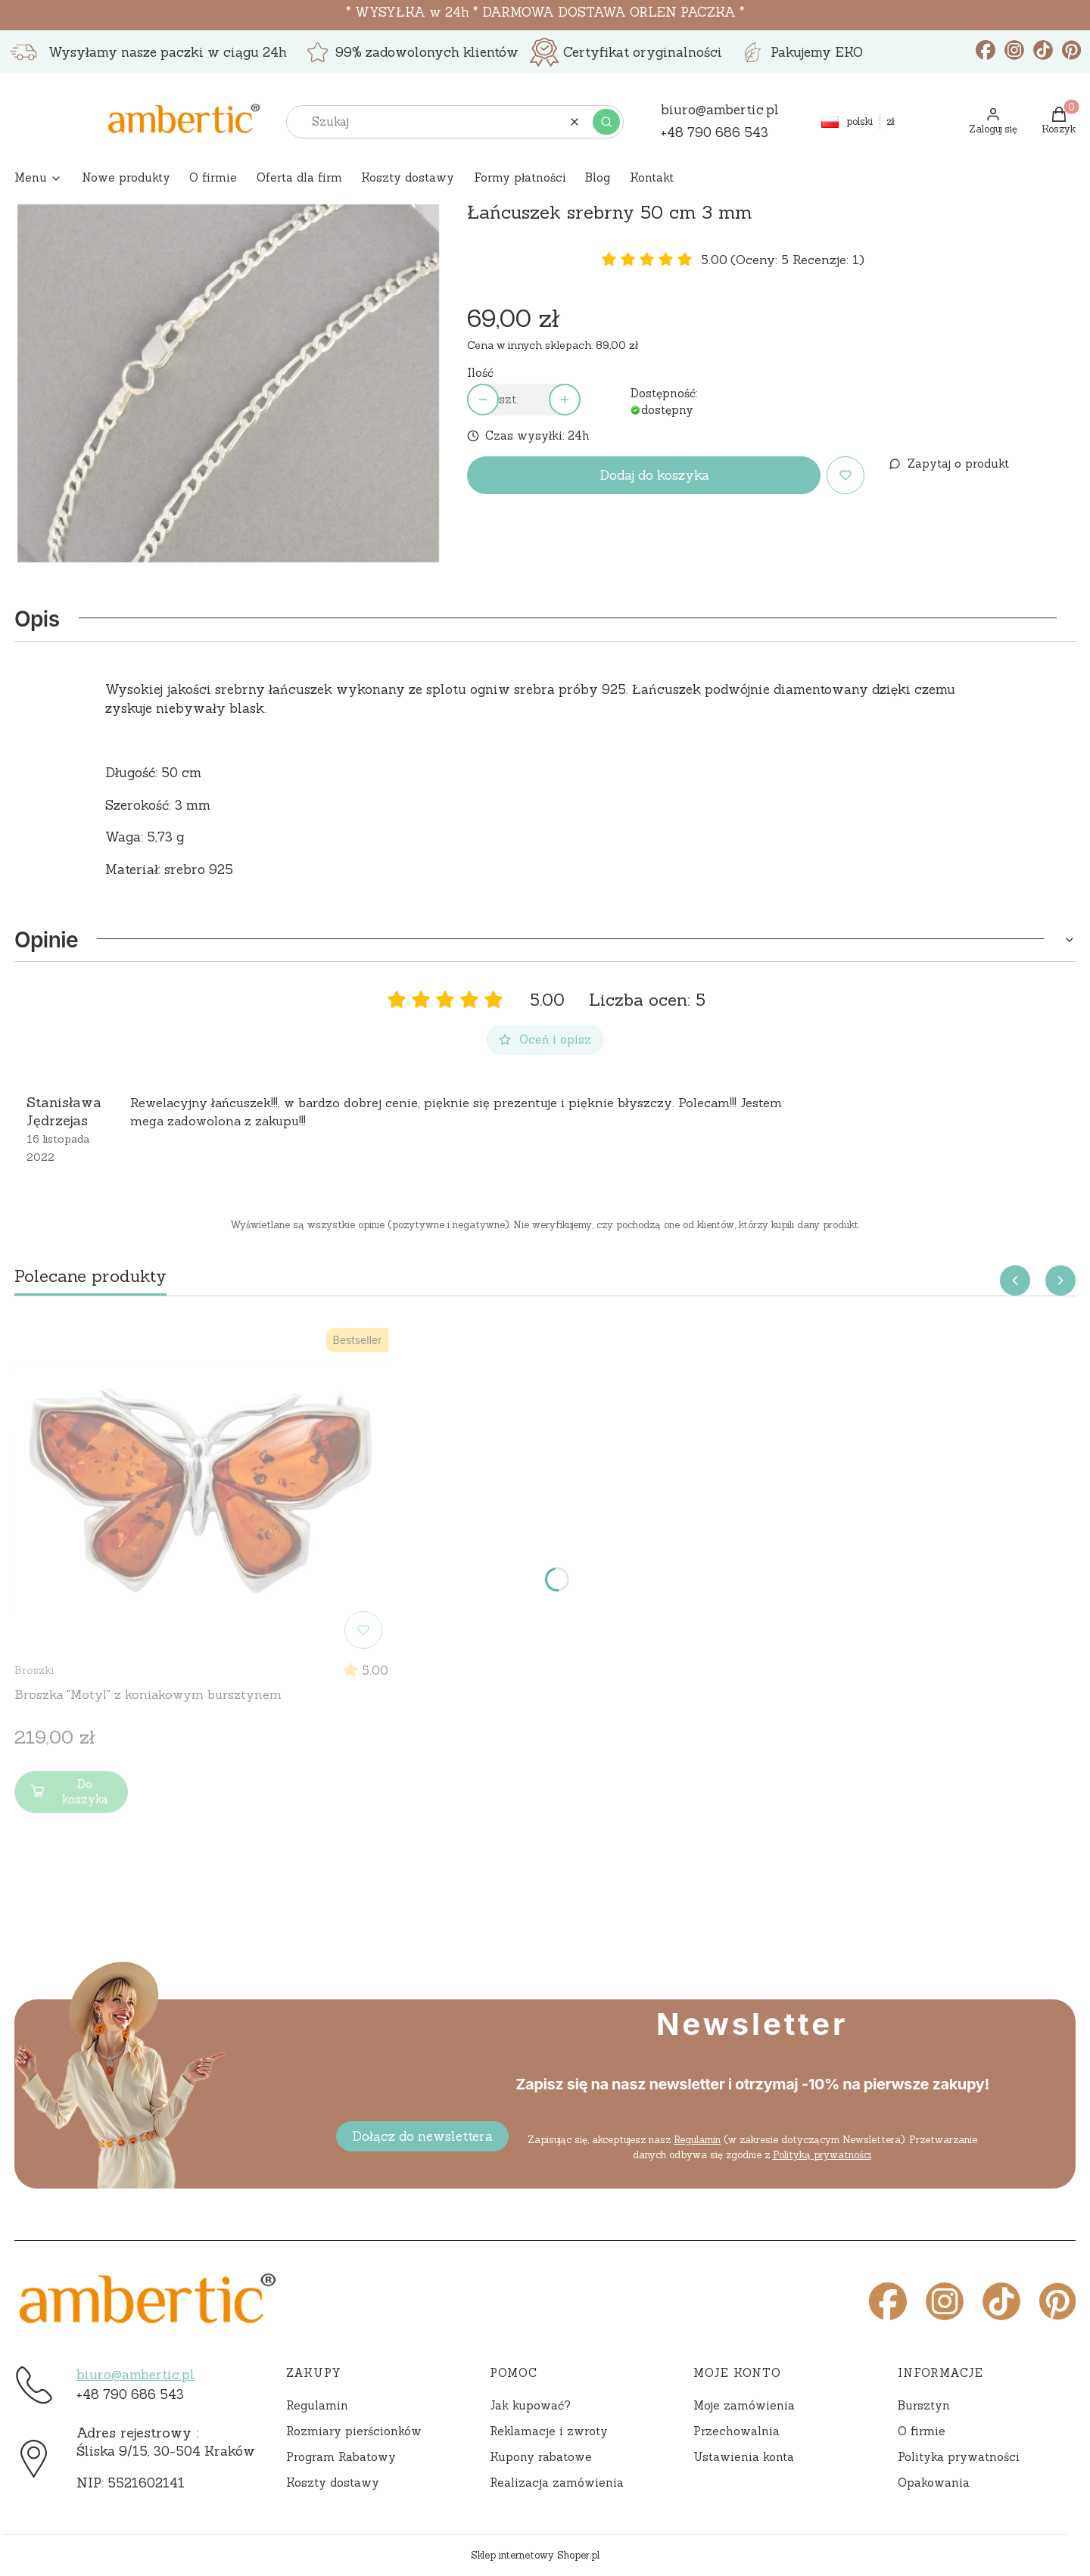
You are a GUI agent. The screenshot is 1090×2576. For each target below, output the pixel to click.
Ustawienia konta (743, 2457)
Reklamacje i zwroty (549, 2431)
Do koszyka (67, 1791)
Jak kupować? (530, 2405)
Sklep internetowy (535, 2555)
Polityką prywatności (821, 2154)
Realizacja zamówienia (557, 2482)
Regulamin (697, 2139)
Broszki (34, 1670)
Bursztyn (924, 2405)
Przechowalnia (736, 2431)
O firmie (921, 2431)
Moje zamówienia (744, 2405)
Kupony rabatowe (541, 2457)
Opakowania (934, 2482)
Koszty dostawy (332, 2482)
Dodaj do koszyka (654, 475)
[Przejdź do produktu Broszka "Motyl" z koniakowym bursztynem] (201, 1488)
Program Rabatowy (341, 2457)
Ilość (480, 373)
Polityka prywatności (959, 2457)
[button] (606, 122)
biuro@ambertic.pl (135, 2374)
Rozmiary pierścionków (354, 2431)
